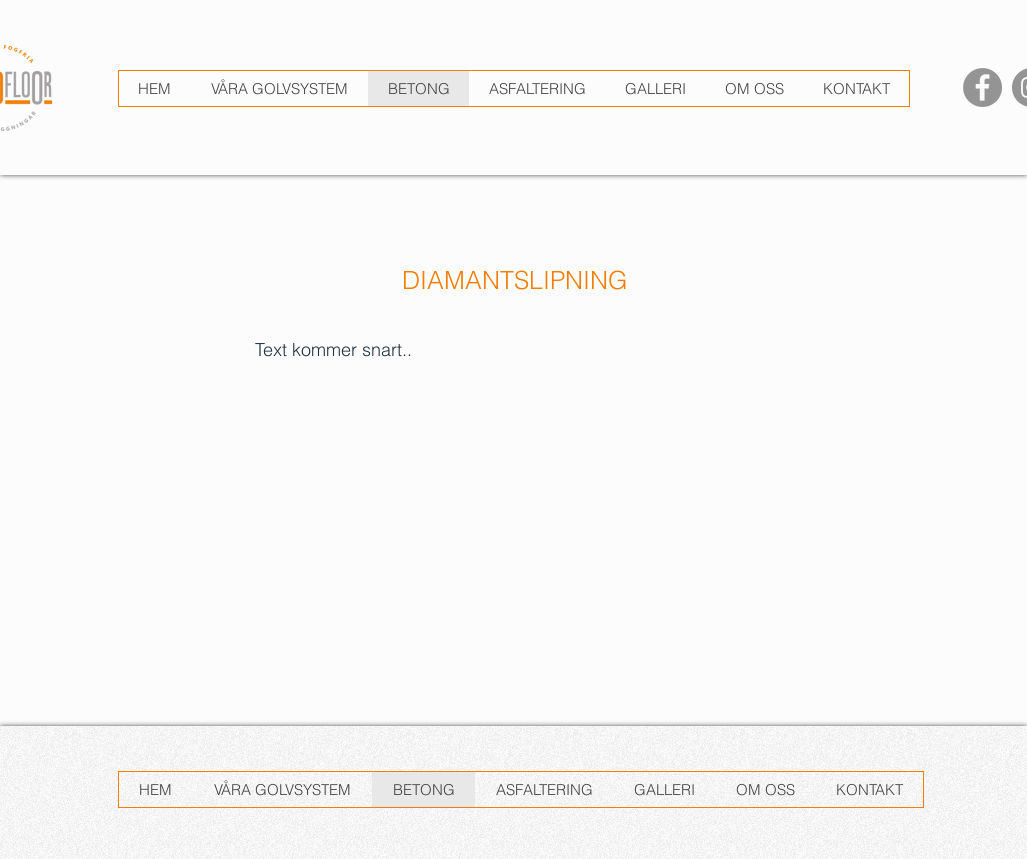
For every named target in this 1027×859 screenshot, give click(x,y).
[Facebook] (982, 87)
